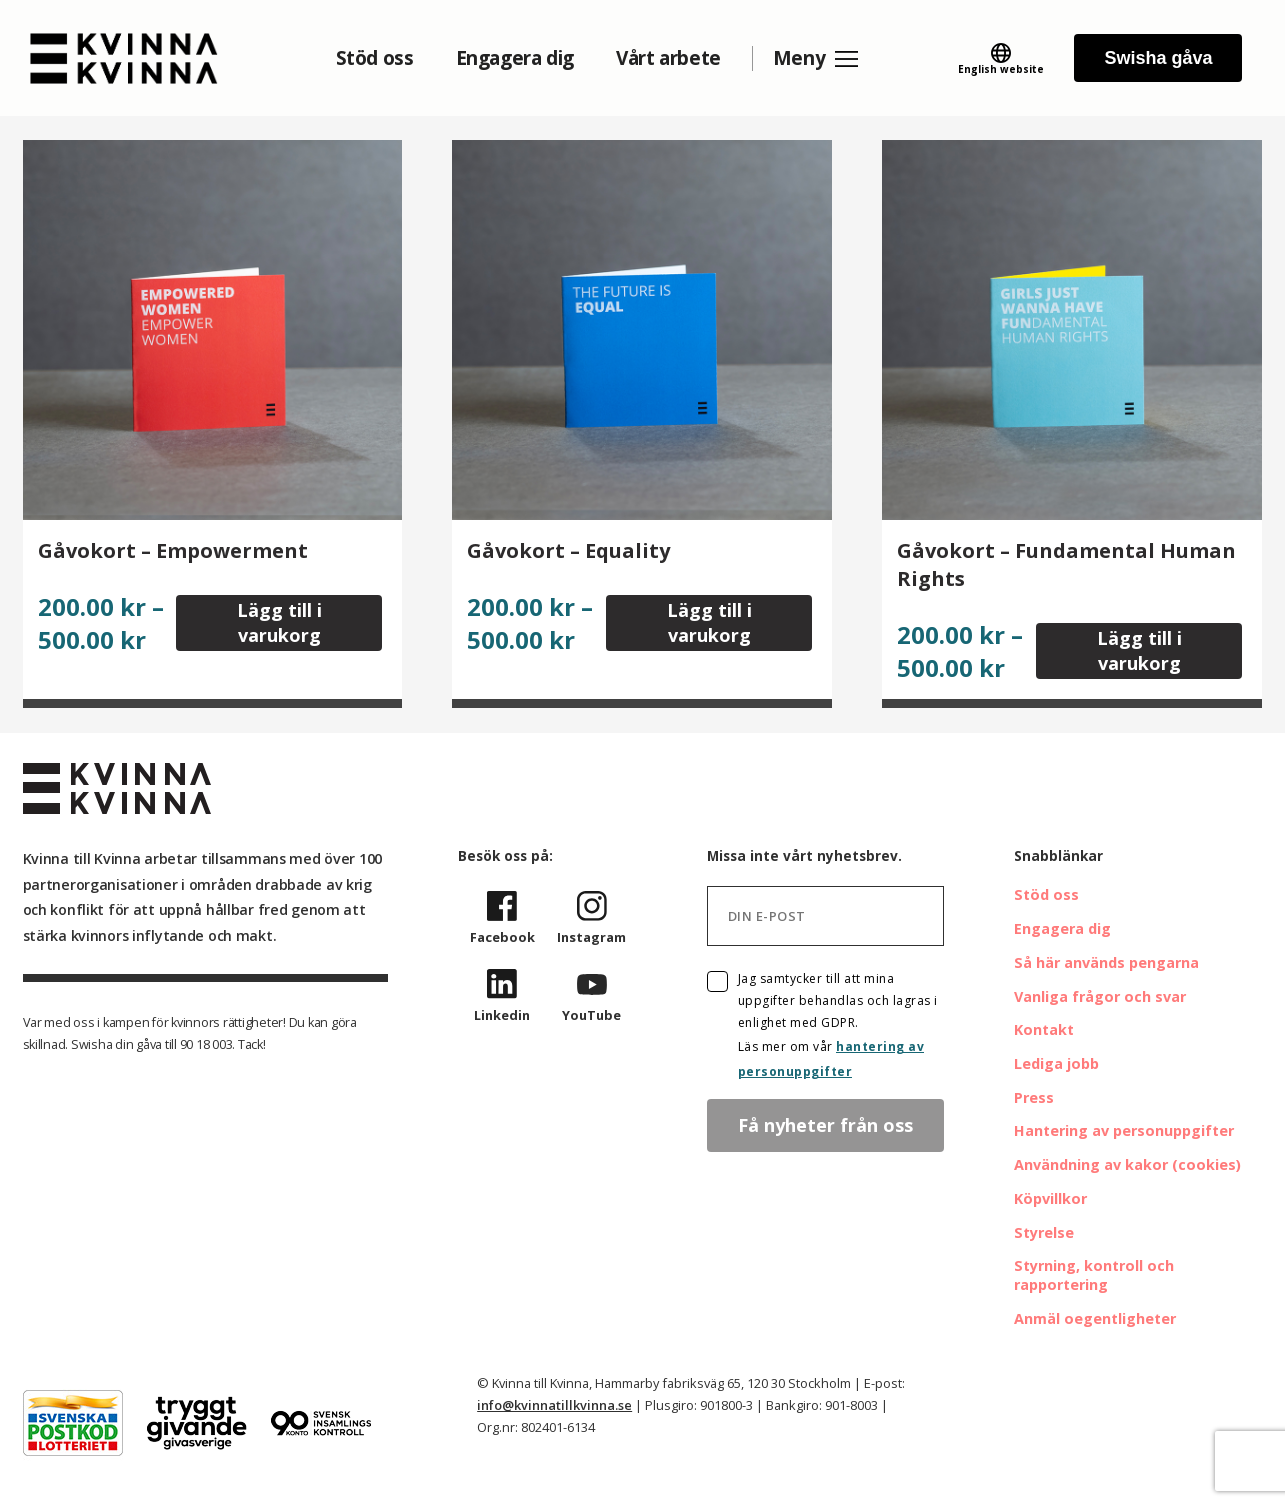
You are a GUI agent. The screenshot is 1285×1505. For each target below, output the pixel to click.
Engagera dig (515, 58)
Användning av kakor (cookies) (1127, 1164)
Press (1034, 1097)
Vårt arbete (668, 58)
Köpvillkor (1050, 1198)
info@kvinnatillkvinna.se (554, 1405)
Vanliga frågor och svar (1100, 996)
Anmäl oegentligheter (1095, 1318)
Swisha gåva (1158, 58)
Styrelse (1044, 1232)
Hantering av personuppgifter (1124, 1130)
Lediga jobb (1056, 1063)
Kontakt (1044, 1029)
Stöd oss (375, 58)
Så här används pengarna (1106, 962)
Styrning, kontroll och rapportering (1094, 1275)
